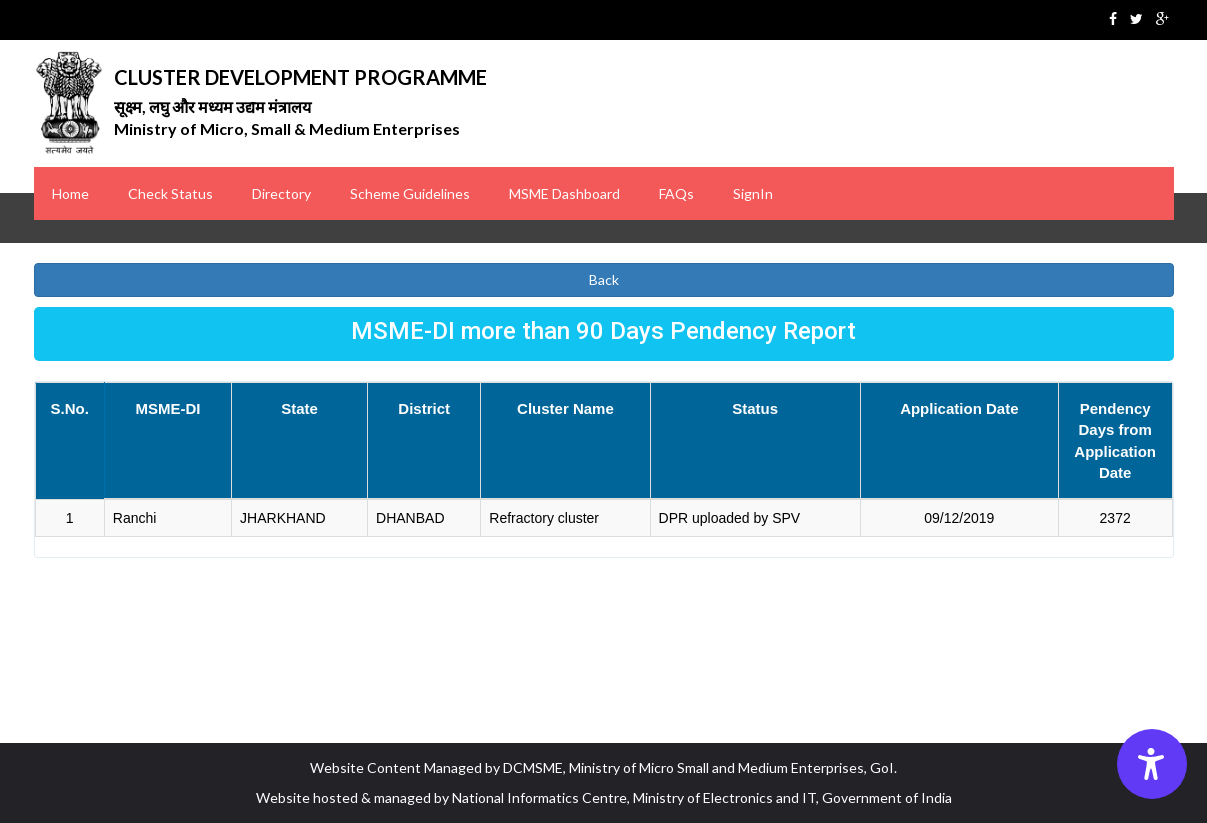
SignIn (753, 193)
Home (70, 193)
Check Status (170, 193)
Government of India (887, 797)
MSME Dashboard (564, 193)
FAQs (676, 193)
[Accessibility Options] (1152, 764)
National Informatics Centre (539, 797)
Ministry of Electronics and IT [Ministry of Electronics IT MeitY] (724, 797)
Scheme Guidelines (410, 193)
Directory (281, 193)
